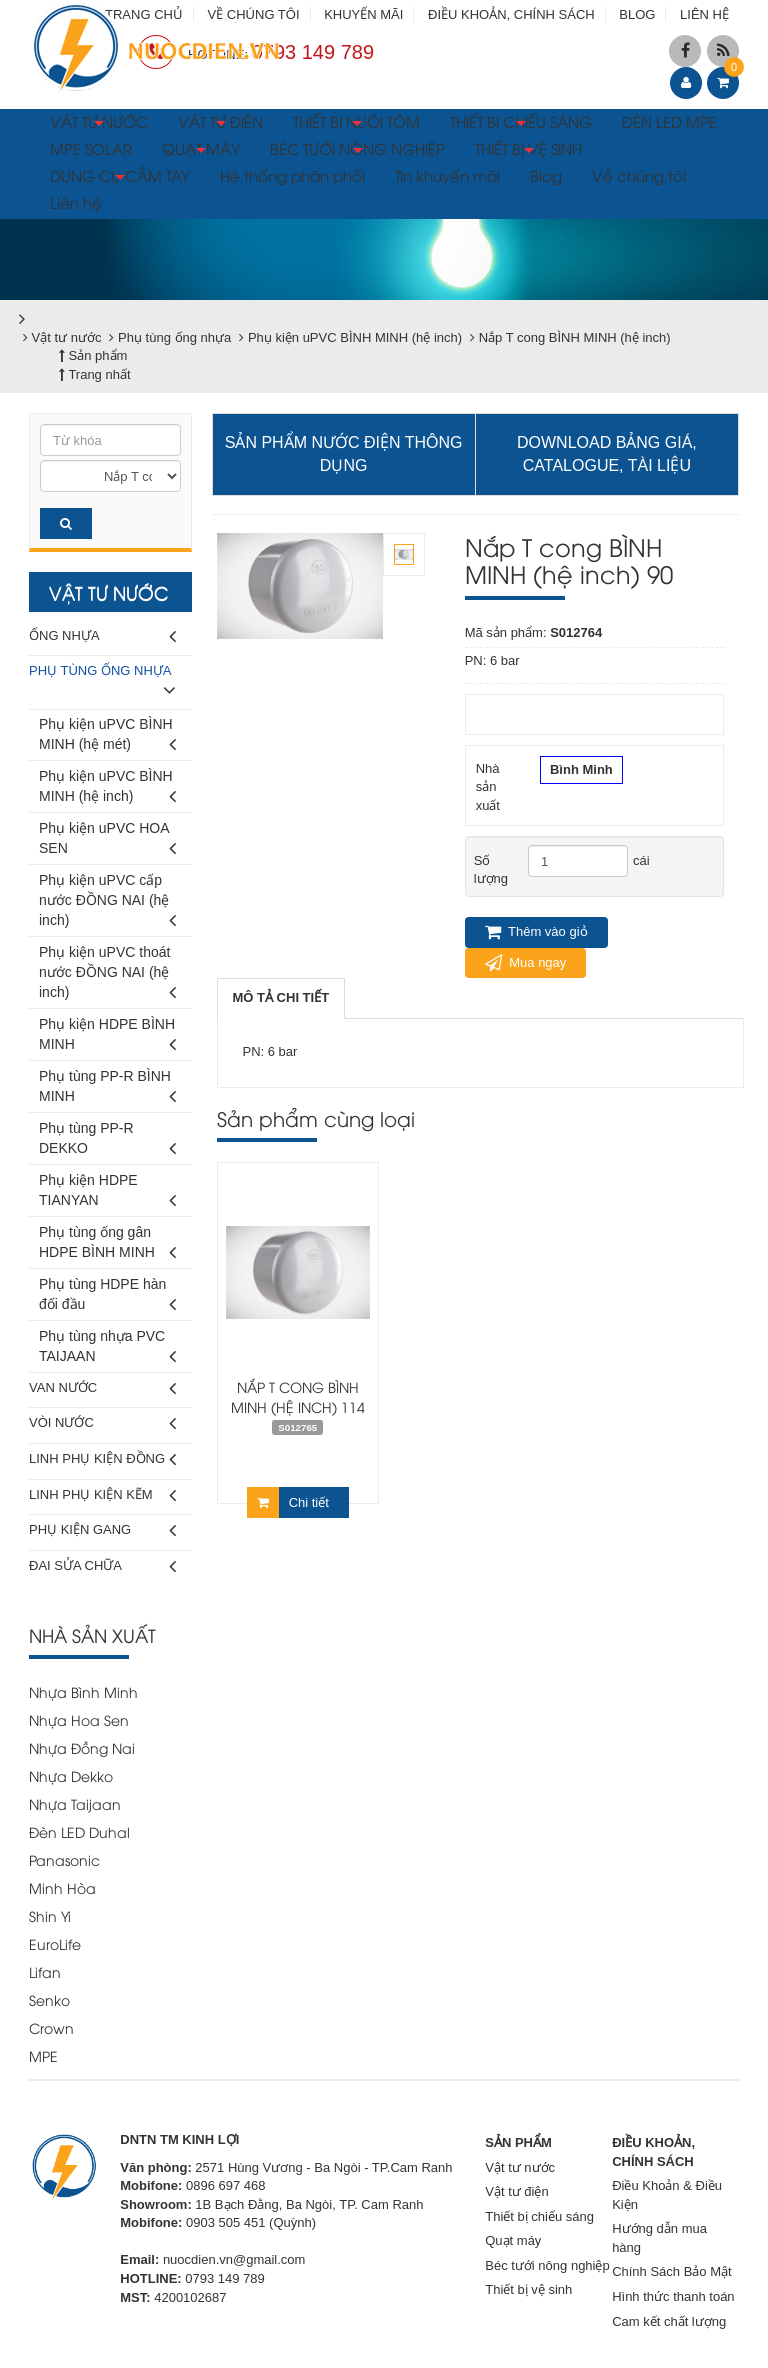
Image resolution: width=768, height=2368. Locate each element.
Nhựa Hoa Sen (79, 1719)
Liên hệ (76, 202)
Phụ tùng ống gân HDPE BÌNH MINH (107, 1245)
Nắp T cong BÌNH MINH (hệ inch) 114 (298, 1396)
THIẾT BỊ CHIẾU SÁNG (521, 124)
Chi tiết (288, 1502)
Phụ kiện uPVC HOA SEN (107, 841)
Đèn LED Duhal (79, 1831)
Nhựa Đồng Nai (82, 1747)
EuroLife (55, 1943)
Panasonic (64, 1859)
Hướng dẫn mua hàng (659, 2238)
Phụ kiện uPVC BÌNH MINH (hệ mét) (107, 737)
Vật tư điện (516, 2191)
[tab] (281, 998)
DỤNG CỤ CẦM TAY (120, 178)
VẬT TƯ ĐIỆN (220, 124)
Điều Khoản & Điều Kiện (667, 2195)
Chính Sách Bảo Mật (672, 2271)
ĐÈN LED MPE (669, 121)
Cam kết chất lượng (669, 2321)
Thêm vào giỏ (536, 932)
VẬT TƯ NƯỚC (99, 124)
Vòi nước (102, 1423)
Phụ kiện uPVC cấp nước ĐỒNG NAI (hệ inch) (107, 903)
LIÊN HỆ (704, 14)
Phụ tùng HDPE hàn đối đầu (107, 1297)
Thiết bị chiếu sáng (539, 2216)
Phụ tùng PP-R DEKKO (107, 1141)
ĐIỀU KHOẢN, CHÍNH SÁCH (511, 14)
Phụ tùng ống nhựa (102, 683)
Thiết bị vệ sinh (528, 2289)
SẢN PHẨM (518, 2142)
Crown (51, 2027)
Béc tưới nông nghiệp (547, 2265)
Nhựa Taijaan (75, 1803)
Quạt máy (513, 2240)
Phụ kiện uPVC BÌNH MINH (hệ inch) (107, 789)
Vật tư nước (520, 2167)
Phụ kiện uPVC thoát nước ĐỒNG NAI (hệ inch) (107, 975)
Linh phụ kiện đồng (102, 1459)
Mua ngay (526, 963)
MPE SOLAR (91, 148)
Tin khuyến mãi (447, 175)
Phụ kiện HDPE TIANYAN (107, 1193)
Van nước (102, 1388)
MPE (43, 2055)
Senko (49, 1999)
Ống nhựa (102, 636)
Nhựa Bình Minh (83, 1691)
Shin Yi (50, 1915)
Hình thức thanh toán (673, 2296)
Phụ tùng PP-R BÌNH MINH (107, 1089)
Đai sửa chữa (102, 1566)
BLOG (637, 14)
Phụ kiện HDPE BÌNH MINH (107, 1037)
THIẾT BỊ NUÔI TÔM (356, 124)
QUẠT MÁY (201, 151)
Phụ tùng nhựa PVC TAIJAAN (107, 1349)
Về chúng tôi (639, 175)
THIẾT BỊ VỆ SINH (528, 151)
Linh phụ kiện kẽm (102, 1495)
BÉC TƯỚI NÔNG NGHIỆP (357, 151)
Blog (546, 175)
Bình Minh (581, 772)
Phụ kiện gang (102, 1530)
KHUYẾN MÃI (363, 14)
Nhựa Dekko (71, 1775)
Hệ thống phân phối (292, 175)
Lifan (45, 1971)
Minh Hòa (62, 1887)
